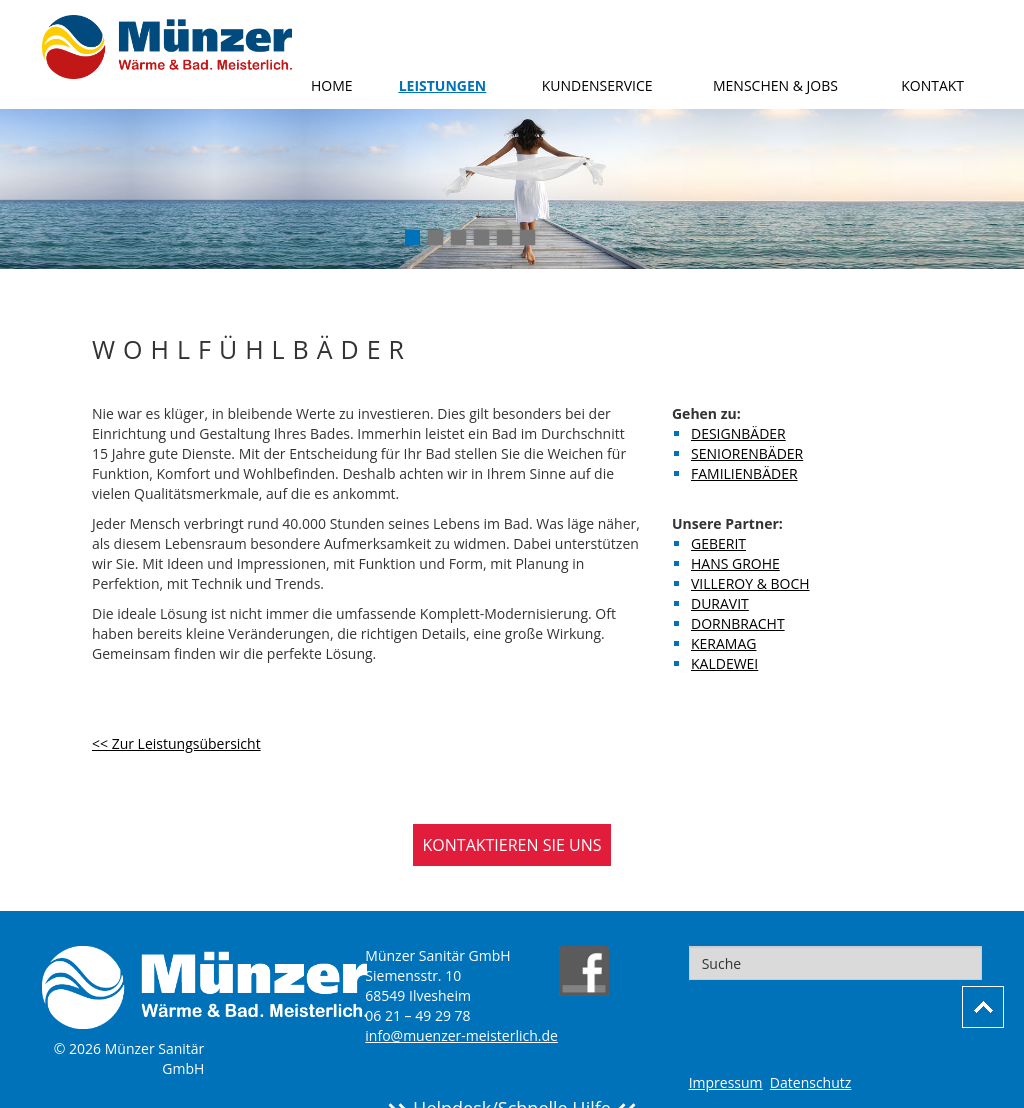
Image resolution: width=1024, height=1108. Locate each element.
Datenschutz (810, 1082)
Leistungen (443, 85)
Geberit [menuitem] (718, 543)
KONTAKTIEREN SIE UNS (512, 845)
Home (332, 85)
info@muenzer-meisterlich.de (461, 1035)
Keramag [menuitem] (723, 643)
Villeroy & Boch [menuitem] (750, 583)
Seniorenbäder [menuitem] (747, 453)
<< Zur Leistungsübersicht (176, 743)
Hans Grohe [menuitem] (735, 563)
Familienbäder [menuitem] (744, 473)
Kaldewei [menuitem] (724, 663)
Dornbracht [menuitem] (738, 623)
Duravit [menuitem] (720, 603)
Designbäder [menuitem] (738, 433)
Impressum (726, 1082)
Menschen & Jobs (775, 85)
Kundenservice (597, 85)
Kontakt (932, 85)
